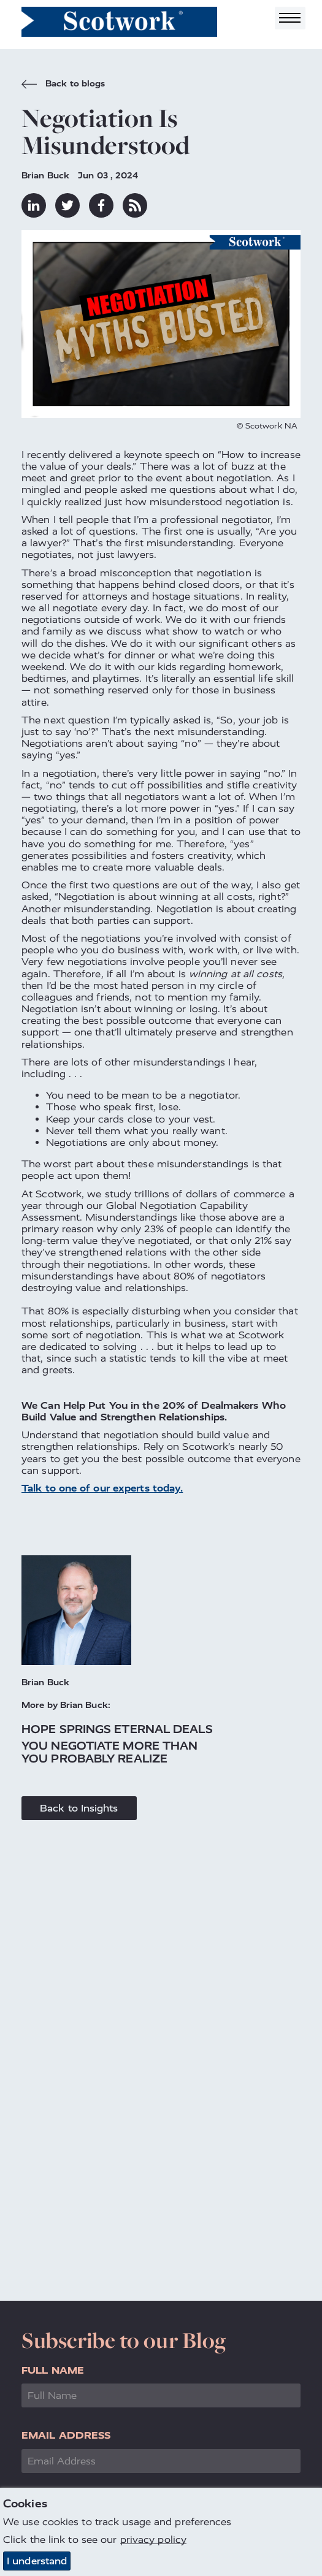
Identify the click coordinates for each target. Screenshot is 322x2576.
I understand (37, 2561)
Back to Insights (79, 1808)
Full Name (52, 2370)
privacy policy (153, 2540)
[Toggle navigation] (290, 18)
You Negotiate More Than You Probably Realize (109, 1752)
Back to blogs (63, 85)
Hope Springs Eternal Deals (117, 1729)
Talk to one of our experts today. (102, 1488)
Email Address (65, 2435)
